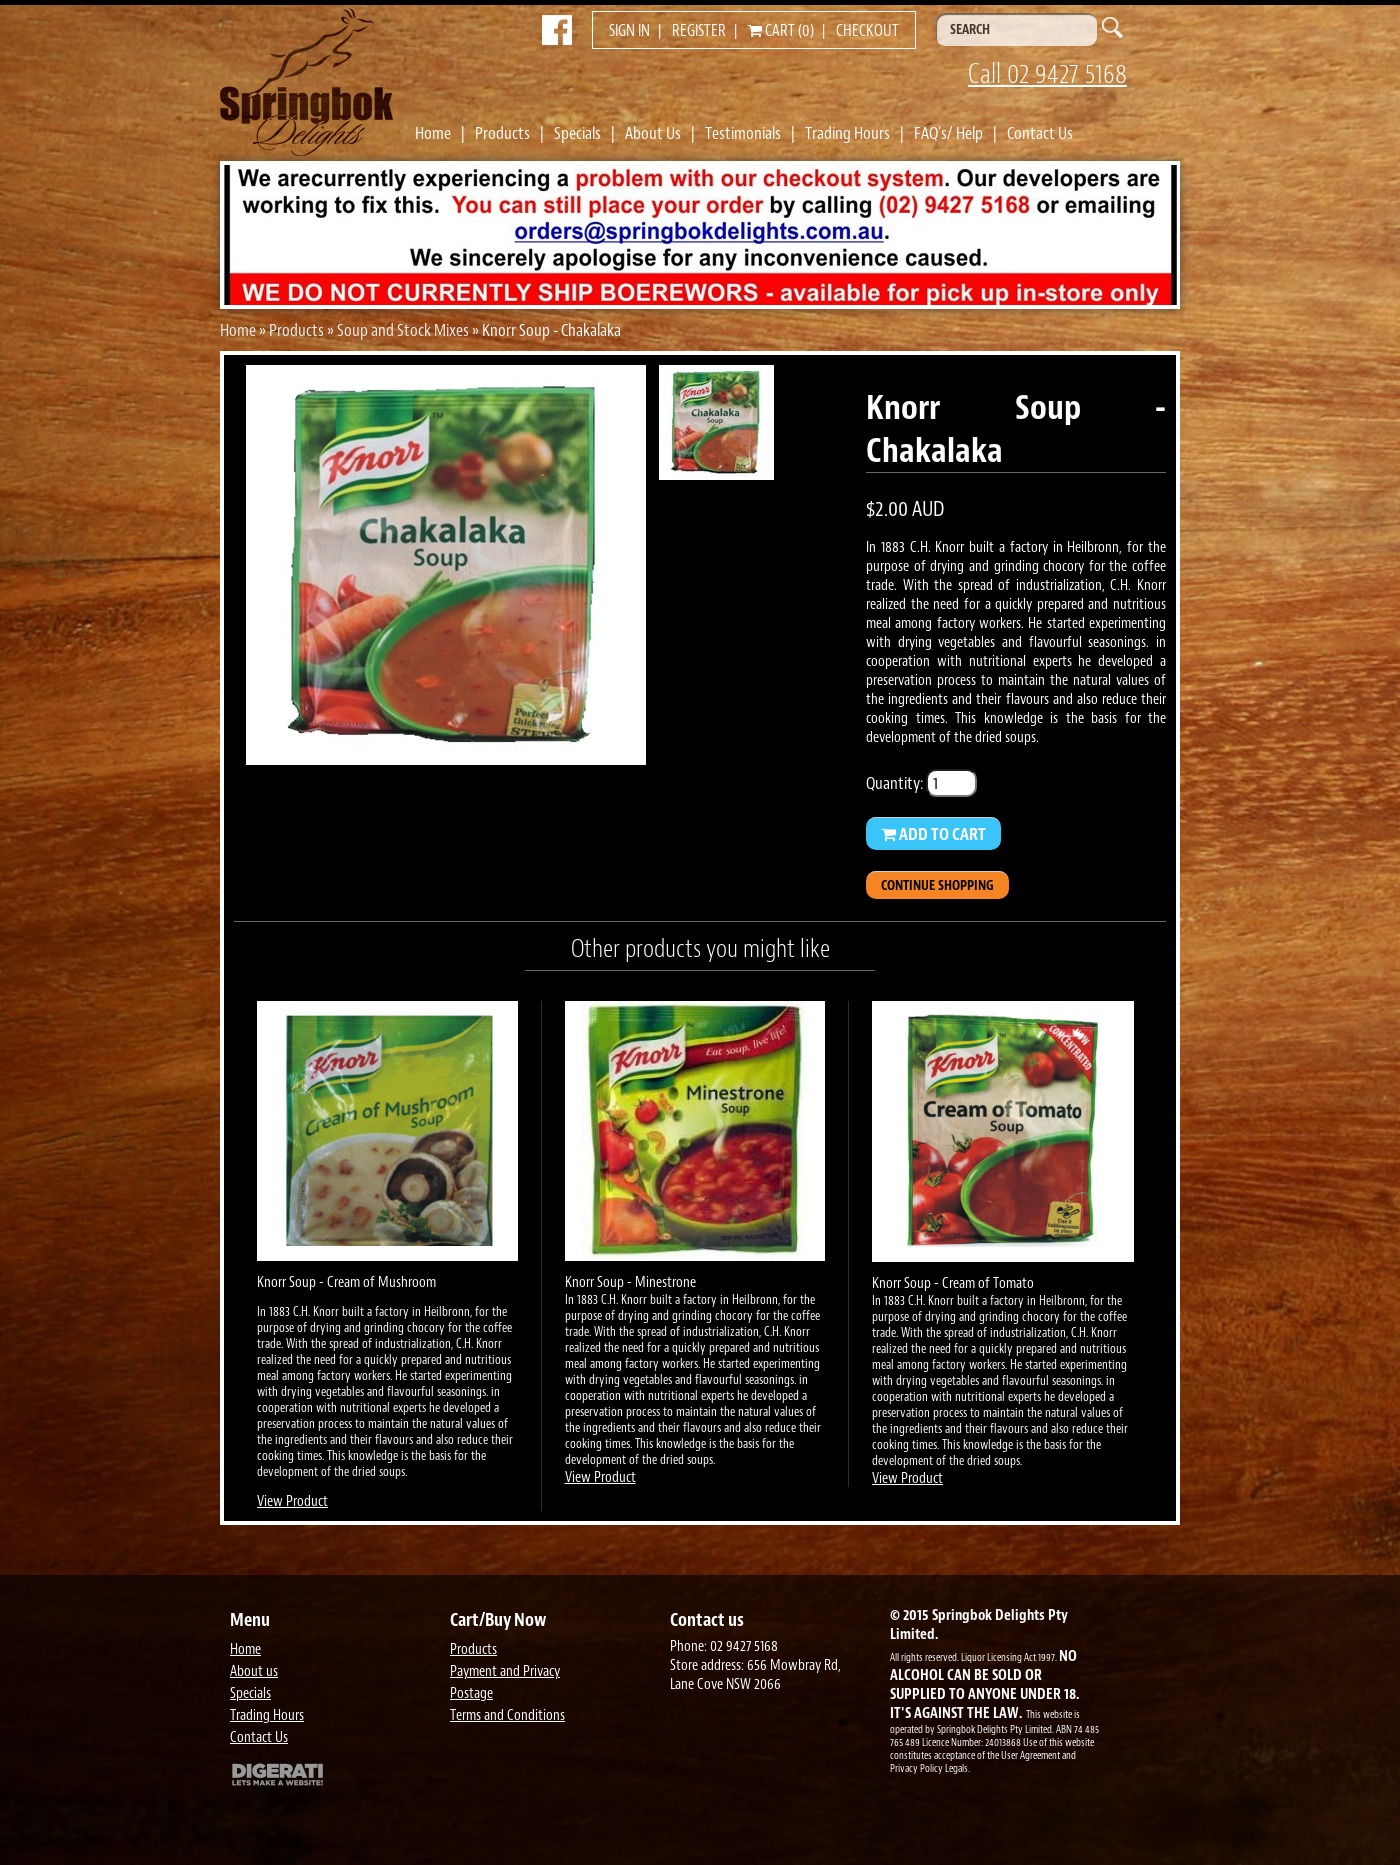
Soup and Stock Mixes (403, 330)
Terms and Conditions (507, 1715)
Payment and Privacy (505, 1671)
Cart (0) (781, 31)
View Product (292, 1501)
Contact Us (1040, 133)
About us (254, 1671)
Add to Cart (933, 834)
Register (699, 31)
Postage (471, 1693)
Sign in (629, 31)
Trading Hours (847, 133)
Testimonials (743, 133)
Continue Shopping (937, 885)
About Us (653, 133)
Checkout (867, 31)
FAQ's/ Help (948, 133)
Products (502, 133)
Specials (577, 133)
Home (433, 133)
